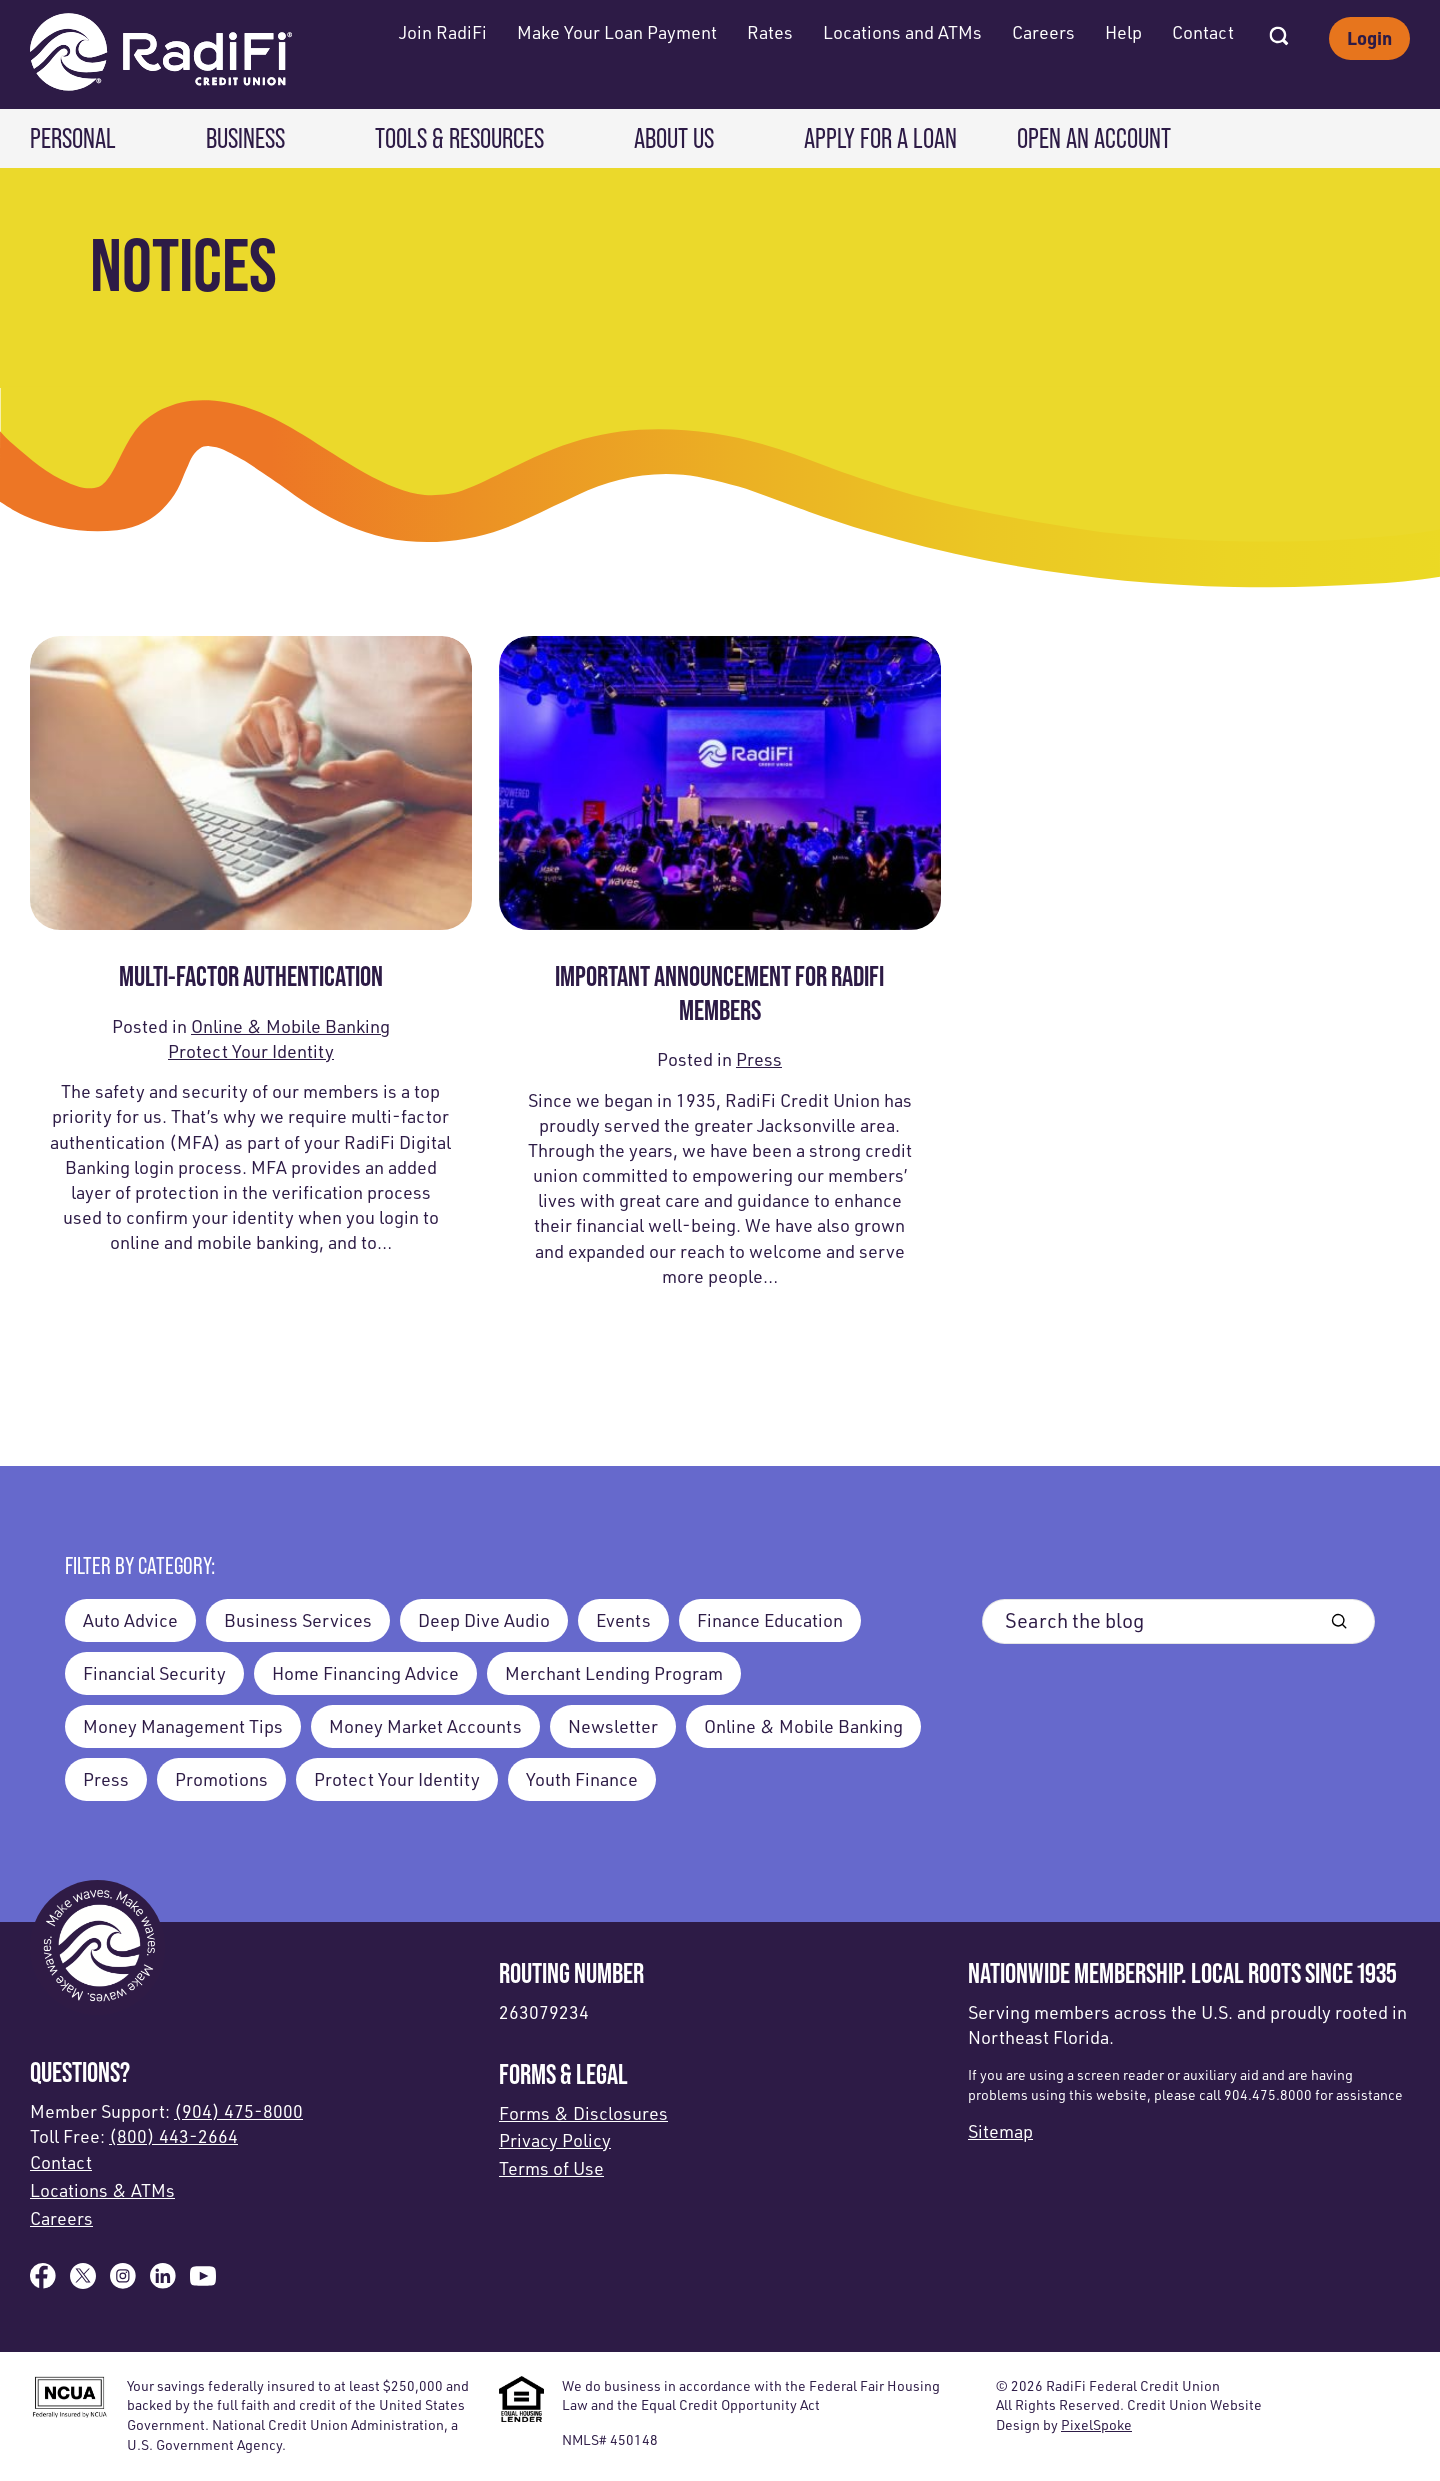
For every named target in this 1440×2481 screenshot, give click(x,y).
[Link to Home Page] (161, 54)
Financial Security (154, 1673)
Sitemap (1000, 2131)
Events (623, 1620)
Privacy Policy (555, 2140)
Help (1123, 32)
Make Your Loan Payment (617, 32)
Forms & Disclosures (583, 2113)
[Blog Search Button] (1339, 1621)
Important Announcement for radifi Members (719, 993)
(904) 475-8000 (238, 2111)
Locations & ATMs (102, 2190)
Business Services (298, 1620)
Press (759, 1059)
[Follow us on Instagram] (123, 2282)
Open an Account (1094, 138)
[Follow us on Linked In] (163, 2282)
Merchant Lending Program (614, 1673)
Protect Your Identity (251, 1051)
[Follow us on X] (83, 2282)
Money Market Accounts (425, 1726)
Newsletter (613, 1726)
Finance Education (770, 1620)
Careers (1043, 32)
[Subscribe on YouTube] (203, 2282)
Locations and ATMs (902, 32)
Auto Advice (130, 1620)
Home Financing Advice (365, 1673)
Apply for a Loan (880, 138)
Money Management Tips (183, 1726)
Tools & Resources (459, 138)
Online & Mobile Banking (290, 1026)
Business (245, 138)
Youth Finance (582, 1779)
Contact (1203, 32)
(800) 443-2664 (173, 2136)
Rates (770, 32)
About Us (674, 138)
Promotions (221, 1779)
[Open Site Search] (1279, 30)
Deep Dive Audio (484, 1620)
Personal (73, 138)
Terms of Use (551, 2168)
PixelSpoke (1096, 2424)
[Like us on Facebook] (43, 2282)
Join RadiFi (443, 32)
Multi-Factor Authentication (251, 976)
